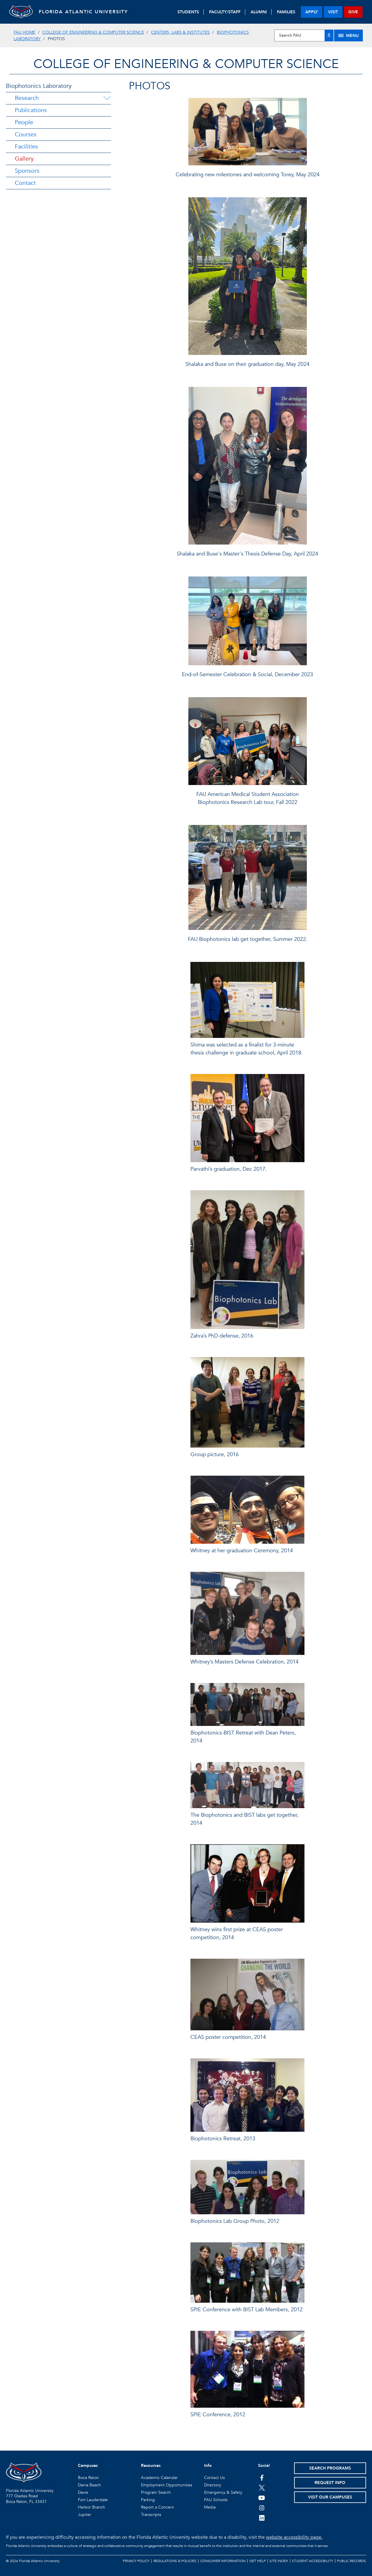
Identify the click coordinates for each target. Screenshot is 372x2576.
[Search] (329, 35)
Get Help (257, 2561)
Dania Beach (89, 2485)
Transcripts (151, 2514)
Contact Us (214, 2477)
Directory (212, 2485)
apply (311, 12)
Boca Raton (88, 2477)
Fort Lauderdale (93, 2500)
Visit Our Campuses (330, 2497)
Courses (25, 134)
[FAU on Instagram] (261, 2508)
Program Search (156, 2492)
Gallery (24, 159)
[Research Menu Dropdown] (107, 98)
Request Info (330, 2482)
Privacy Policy (136, 2561)
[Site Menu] (348, 35)
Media (210, 2507)
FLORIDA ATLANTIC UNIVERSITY (83, 12)
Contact (25, 183)
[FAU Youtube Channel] (261, 2498)
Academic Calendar (159, 2477)
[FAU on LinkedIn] (261, 2518)
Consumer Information (223, 2561)
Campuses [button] (88, 2465)
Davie (83, 2492)
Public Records (351, 2561)
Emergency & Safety (223, 2492)
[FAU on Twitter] (261, 2488)
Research (27, 98)
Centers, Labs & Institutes (180, 32)
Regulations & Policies (174, 2561)
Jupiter (84, 2514)
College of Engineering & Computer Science (93, 32)
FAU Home (24, 32)
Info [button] (208, 2465)
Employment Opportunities (166, 2485)
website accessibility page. (294, 2537)
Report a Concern (157, 2507)
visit (333, 12)
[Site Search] (303, 35)
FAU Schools (215, 2500)
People (24, 122)
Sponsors (27, 171)
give (353, 12)
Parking (148, 2500)
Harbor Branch (91, 2507)
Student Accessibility (312, 2561)
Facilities (26, 147)
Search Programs (330, 2468)
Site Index (279, 2561)
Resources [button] (151, 2465)
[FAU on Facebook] (261, 2477)
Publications (31, 110)
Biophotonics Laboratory (39, 86)
